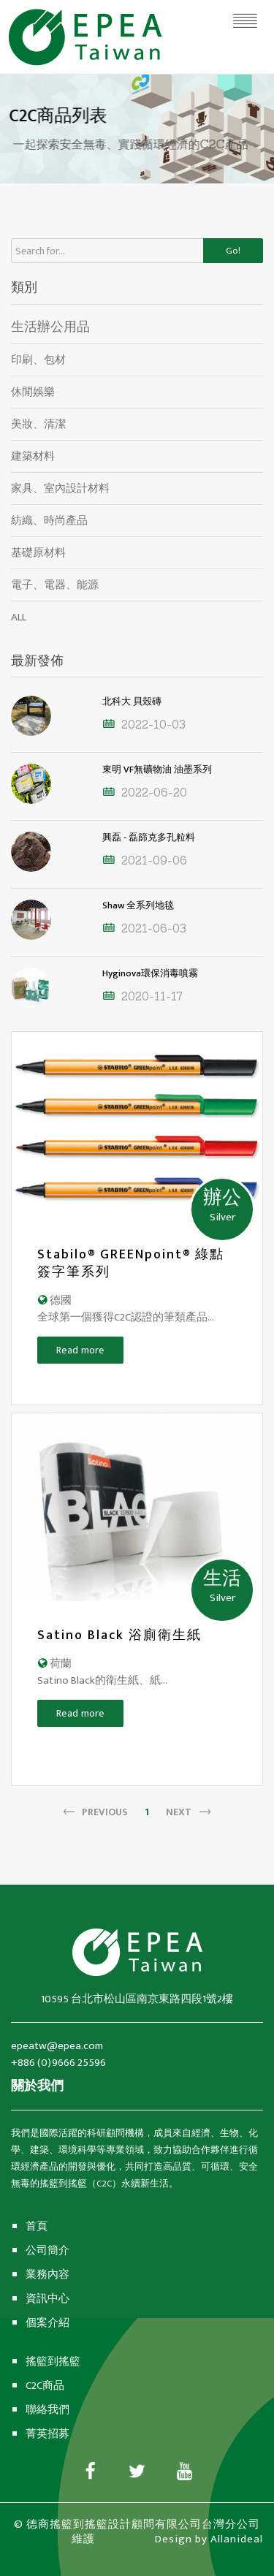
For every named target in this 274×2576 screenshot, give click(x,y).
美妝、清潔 (38, 424)
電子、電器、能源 (55, 585)
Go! (233, 251)
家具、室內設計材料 (60, 488)
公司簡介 (47, 2250)
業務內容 (47, 2274)
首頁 (36, 2226)
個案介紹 (47, 2323)
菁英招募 (47, 2434)
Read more (80, 1350)
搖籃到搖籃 (53, 2361)
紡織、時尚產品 (49, 521)
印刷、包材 (38, 360)
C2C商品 (45, 2385)
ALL (18, 617)
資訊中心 (47, 2299)
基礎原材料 (38, 553)
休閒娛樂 (33, 392)
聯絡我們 (47, 2410)
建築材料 (33, 456)
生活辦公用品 (50, 327)
